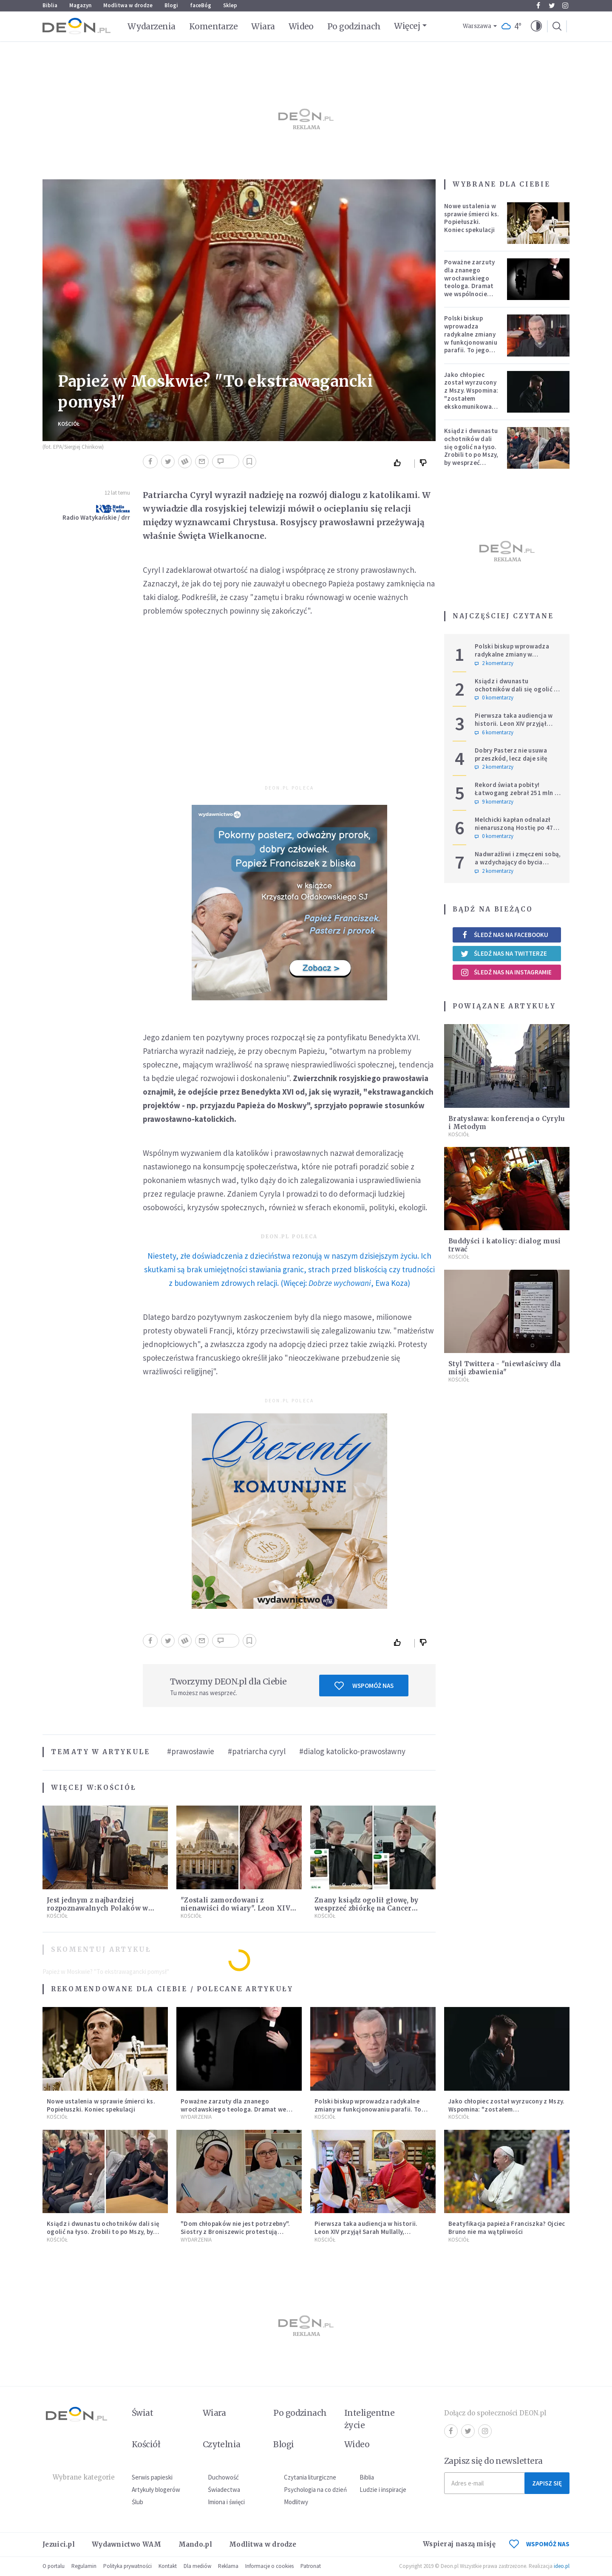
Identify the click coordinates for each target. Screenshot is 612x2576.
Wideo (301, 26)
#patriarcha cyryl (257, 1751)
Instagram (565, 5)
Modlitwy (296, 2502)
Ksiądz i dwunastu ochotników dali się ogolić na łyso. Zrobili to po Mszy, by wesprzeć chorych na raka (471, 451)
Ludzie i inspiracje (383, 2489)
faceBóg (200, 5)
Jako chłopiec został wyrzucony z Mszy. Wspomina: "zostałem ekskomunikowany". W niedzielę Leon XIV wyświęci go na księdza (473, 402)
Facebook (538, 5)
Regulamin (83, 2566)
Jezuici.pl (58, 2544)
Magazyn (80, 5)
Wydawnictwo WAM (127, 2544)
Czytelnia (222, 2444)
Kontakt (168, 2566)
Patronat (310, 2566)
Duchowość (223, 2477)
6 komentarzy (494, 732)
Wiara (263, 26)
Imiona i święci (226, 2502)
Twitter (552, 5)
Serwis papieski (152, 2477)
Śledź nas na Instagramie (506, 972)
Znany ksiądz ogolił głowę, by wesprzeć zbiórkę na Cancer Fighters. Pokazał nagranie (366, 1908)
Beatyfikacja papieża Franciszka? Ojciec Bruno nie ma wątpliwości (506, 2227)
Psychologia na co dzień (315, 2489)
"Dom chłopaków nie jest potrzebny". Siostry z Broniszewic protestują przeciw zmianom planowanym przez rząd (235, 2235)
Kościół (69, 423)
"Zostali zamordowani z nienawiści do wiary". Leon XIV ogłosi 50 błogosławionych (235, 1908)
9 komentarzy (494, 801)
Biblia (49, 5)
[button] (536, 26)
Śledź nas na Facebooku (504, 935)
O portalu (53, 2566)
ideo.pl (562, 2566)
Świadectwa (224, 2489)
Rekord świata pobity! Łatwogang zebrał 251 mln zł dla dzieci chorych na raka (517, 793)
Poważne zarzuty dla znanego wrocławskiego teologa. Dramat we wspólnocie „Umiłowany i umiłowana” (469, 286)
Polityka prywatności (127, 2566)
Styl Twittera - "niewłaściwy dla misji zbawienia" (504, 1368)
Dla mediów (197, 2566)
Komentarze (213, 26)
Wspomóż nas (364, 1685)
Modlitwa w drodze (128, 5)
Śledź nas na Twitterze (503, 953)
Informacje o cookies (269, 2566)
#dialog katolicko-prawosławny (352, 1751)
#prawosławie (190, 1751)
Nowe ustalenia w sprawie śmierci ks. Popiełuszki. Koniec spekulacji (471, 218)
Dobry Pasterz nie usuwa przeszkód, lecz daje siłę (511, 754)
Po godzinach (354, 26)
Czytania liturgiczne (310, 2477)
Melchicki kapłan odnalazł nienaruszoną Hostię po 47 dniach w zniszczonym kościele (514, 831)
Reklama (228, 2566)
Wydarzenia (152, 26)
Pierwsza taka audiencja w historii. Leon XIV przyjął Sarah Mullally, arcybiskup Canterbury (514, 727)
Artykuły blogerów (156, 2489)
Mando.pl (195, 2544)
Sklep (230, 5)
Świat (142, 2413)
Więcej (407, 26)
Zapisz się (547, 2483)
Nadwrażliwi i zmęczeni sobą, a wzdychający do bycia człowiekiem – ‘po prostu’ (518, 862)
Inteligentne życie (369, 2419)
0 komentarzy (494, 697)
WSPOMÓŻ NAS (539, 2544)
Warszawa (477, 26)
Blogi (171, 5)
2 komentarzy (494, 663)
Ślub (137, 2502)
